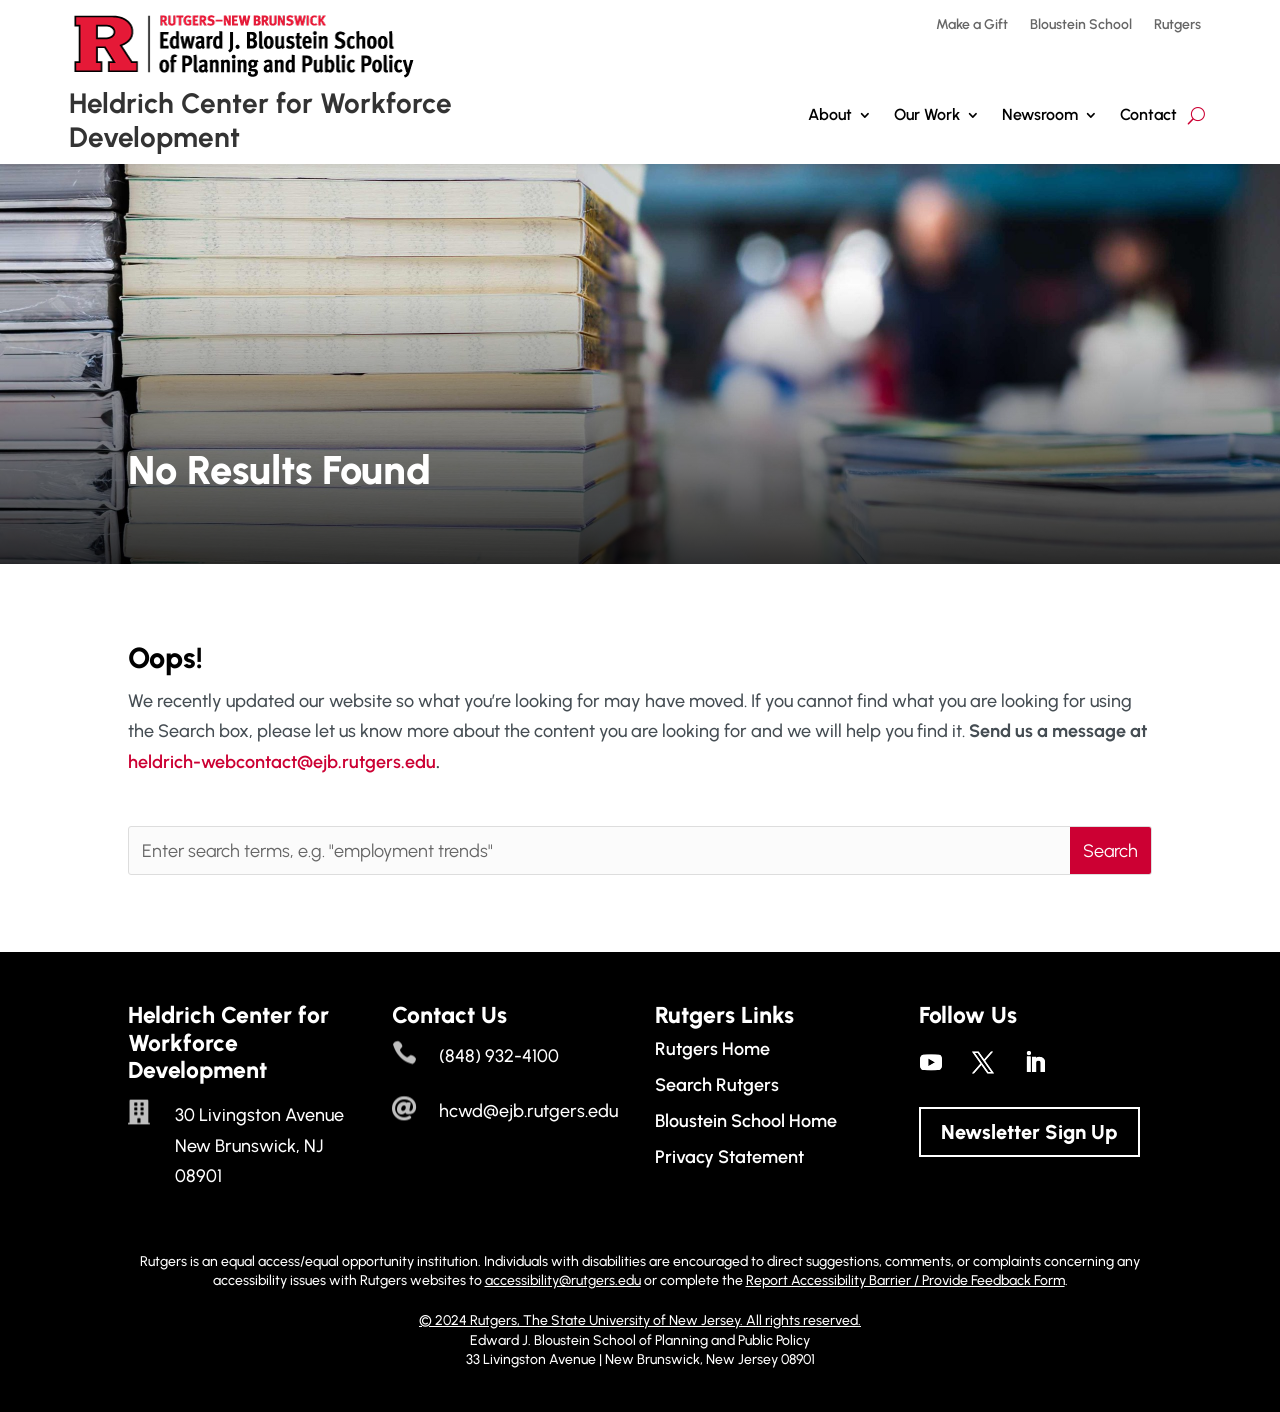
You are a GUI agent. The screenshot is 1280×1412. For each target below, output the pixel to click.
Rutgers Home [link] (712, 1049)
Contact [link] (1148, 114)
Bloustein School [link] (1081, 25)
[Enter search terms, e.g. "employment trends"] (599, 851)
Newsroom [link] (1040, 114)
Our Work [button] (927, 114)
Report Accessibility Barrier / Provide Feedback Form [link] (905, 1280)
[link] (931, 1062)
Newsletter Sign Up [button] (1029, 1132)
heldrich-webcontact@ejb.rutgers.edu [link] (282, 762)
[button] (1110, 851)
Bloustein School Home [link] (746, 1121)
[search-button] (1196, 115)
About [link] (830, 114)
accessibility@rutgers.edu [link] (563, 1280)
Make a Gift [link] (972, 25)
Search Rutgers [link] (717, 1085)
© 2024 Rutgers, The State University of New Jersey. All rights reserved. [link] (640, 1320)
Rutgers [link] (1177, 25)
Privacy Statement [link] (729, 1157)
